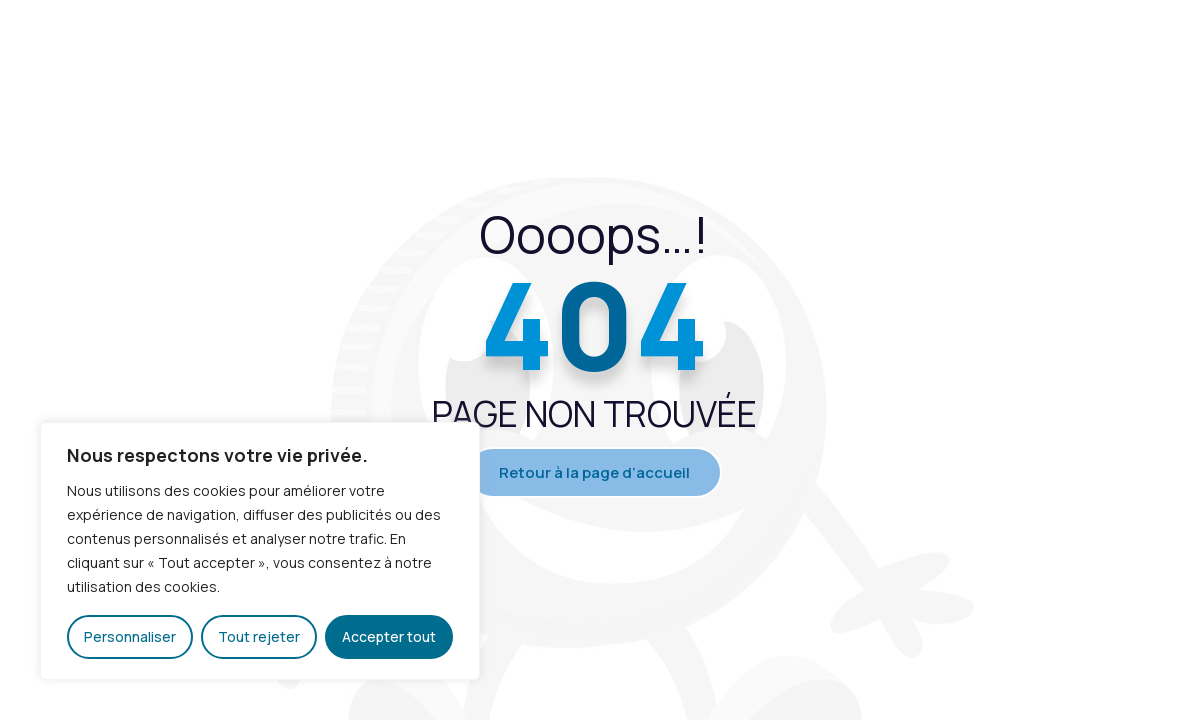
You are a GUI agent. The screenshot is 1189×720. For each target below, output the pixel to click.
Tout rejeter (259, 636)
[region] (260, 551)
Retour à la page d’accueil (594, 472)
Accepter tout (389, 636)
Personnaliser (130, 636)
